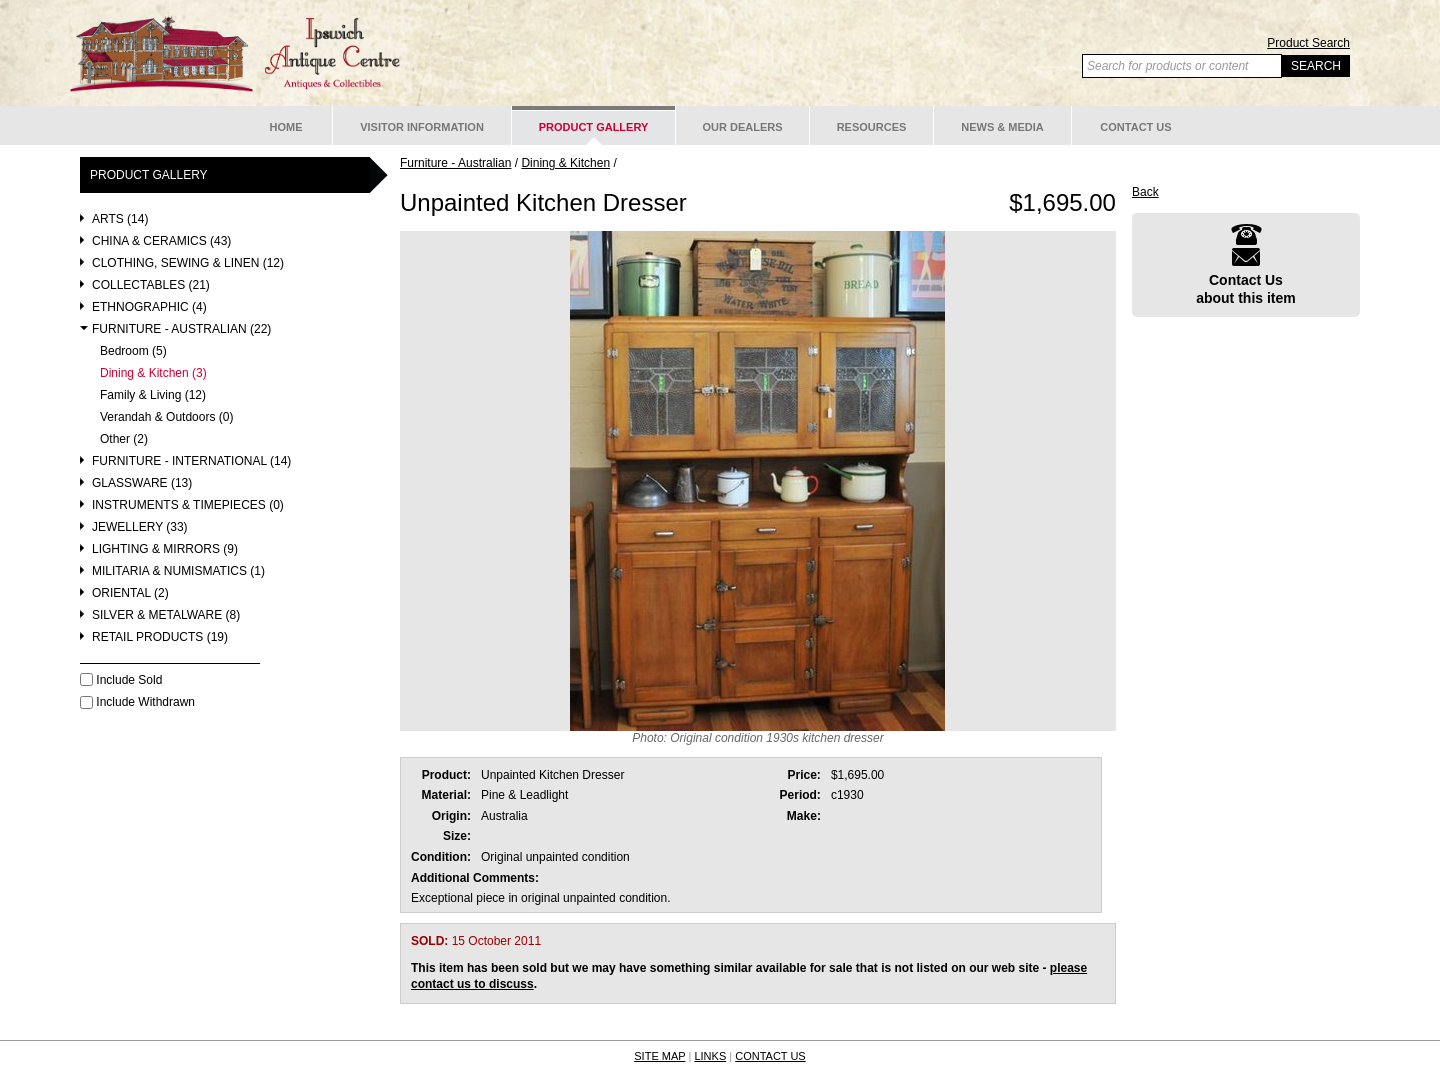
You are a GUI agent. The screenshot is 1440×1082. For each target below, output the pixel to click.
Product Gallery (594, 127)
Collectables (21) (151, 285)
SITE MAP (659, 1056)
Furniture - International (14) (191, 461)
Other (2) (124, 439)
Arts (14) (120, 219)
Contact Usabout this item (1246, 264)
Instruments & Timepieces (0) (188, 505)
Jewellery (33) (140, 527)
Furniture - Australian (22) (181, 329)
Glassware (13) (142, 483)
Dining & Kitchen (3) (153, 373)
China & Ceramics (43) (161, 241)
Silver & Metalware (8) (166, 615)
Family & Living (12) (153, 395)
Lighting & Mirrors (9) (165, 549)
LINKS (710, 1056)
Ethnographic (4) (149, 307)
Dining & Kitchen (565, 163)
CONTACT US (770, 1056)
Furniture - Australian (455, 163)
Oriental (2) (130, 593)
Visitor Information (422, 127)
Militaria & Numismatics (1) (178, 571)
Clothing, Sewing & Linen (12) (188, 263)
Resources (872, 127)
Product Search (1308, 43)
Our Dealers (742, 127)
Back (1145, 192)
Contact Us (1135, 127)
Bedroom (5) (133, 351)
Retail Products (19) (160, 637)
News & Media (1002, 127)
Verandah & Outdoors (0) (166, 417)
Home (286, 127)
